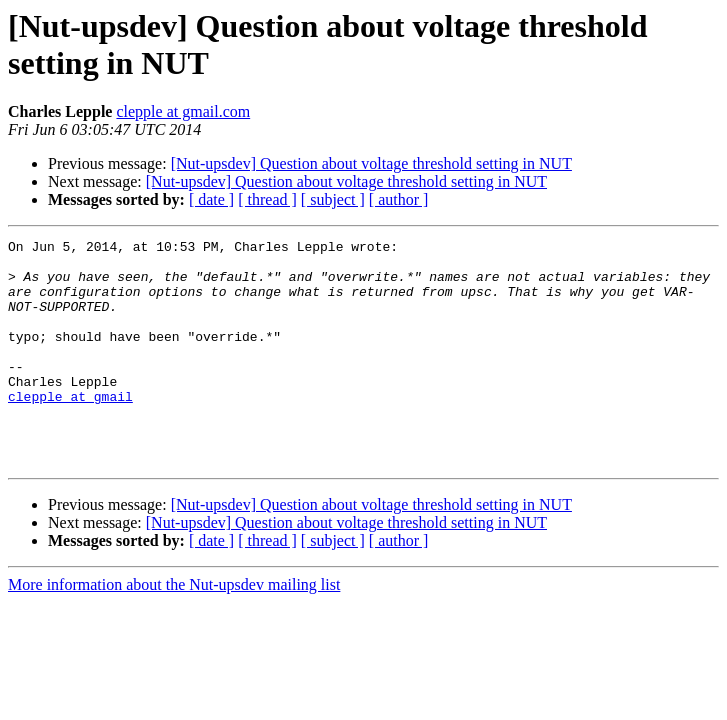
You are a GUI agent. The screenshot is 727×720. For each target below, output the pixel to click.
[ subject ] (333, 199)
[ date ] (211, 199)
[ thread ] (267, 199)
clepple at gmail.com (183, 111)
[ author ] (399, 199)
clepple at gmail (70, 429)
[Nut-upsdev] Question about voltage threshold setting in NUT (371, 163)
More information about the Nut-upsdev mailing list (174, 629)
